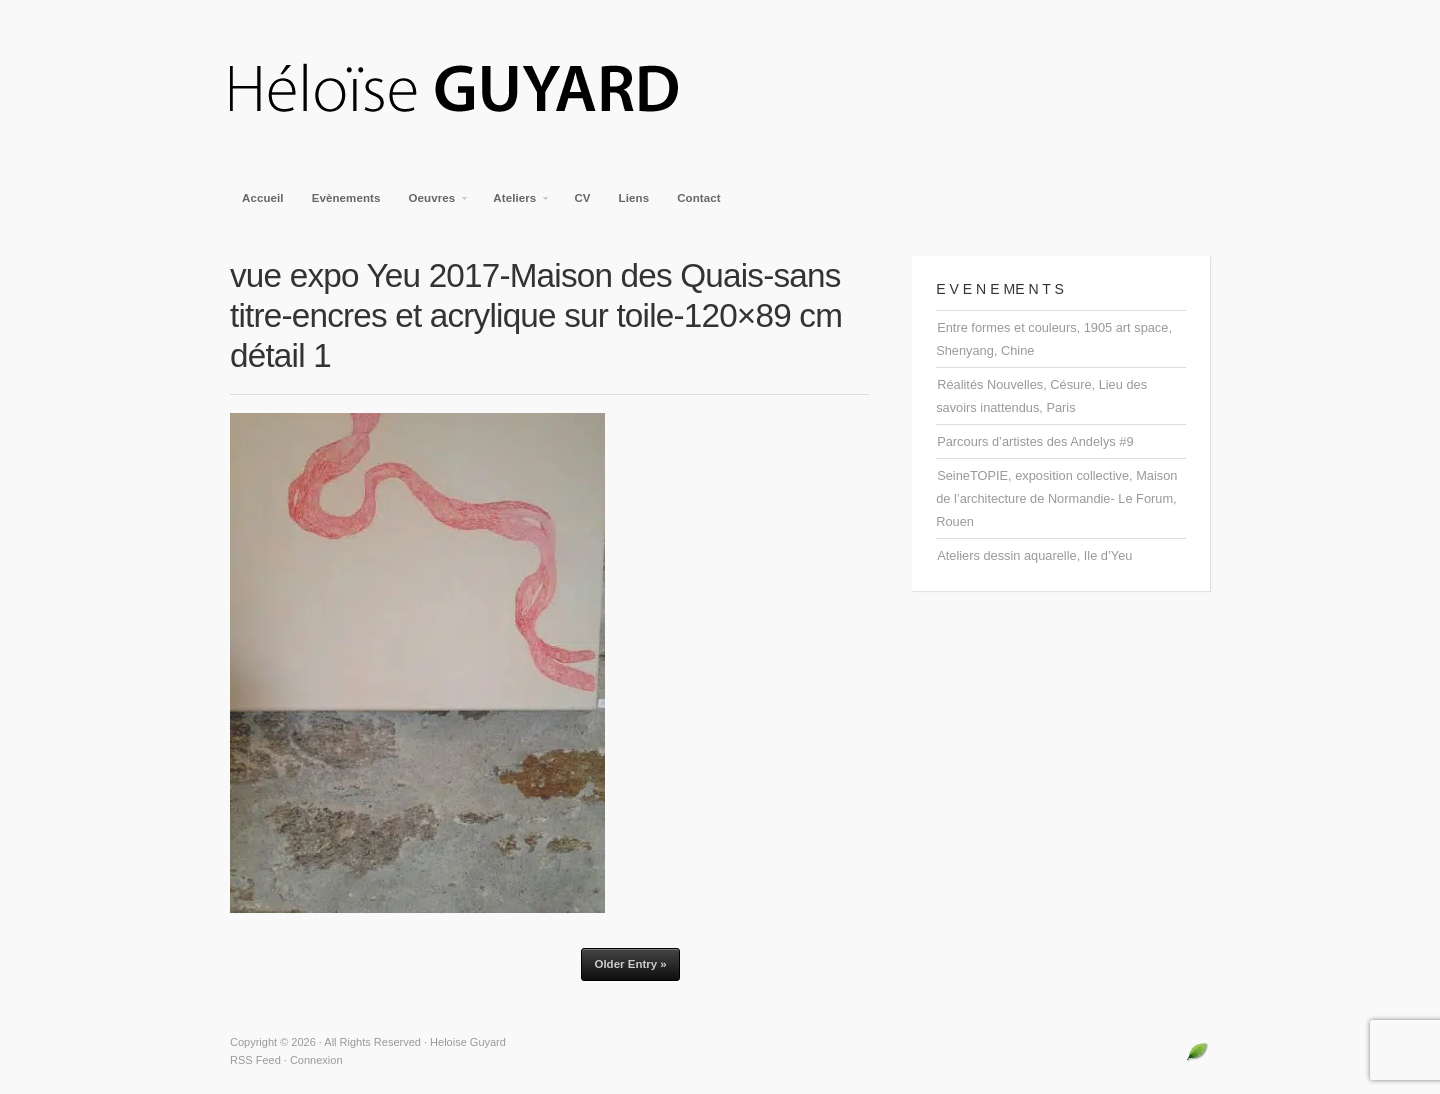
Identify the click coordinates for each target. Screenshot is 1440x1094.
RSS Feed (255, 1060)
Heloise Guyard (470, 90)
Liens (634, 198)
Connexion (316, 1060)
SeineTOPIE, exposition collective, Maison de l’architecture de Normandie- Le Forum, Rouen (1056, 498)
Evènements (346, 198)
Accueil (263, 198)
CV (582, 198)
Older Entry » (630, 964)
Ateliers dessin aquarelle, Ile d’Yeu (1034, 555)
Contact (699, 198)
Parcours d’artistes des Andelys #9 (1035, 441)
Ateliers (515, 204)
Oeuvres (433, 204)
